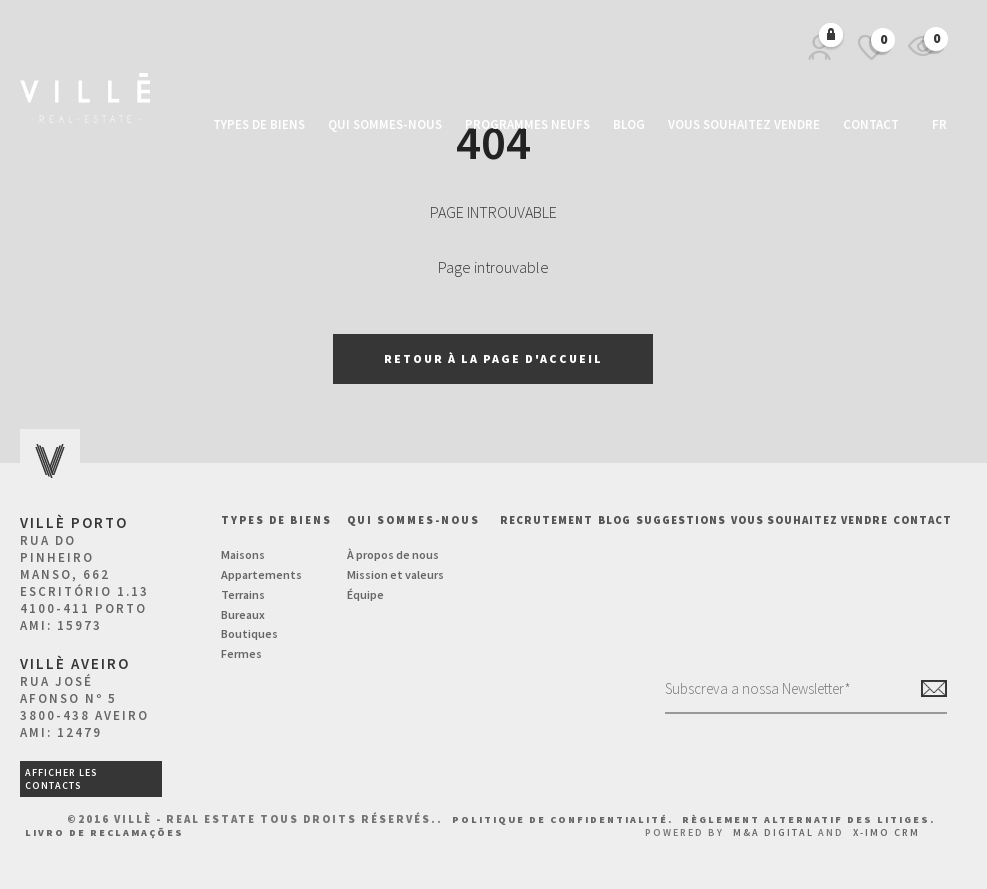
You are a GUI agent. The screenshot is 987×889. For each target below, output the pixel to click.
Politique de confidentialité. (564, 819)
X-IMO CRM (886, 832)
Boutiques (249, 633)
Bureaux (243, 614)
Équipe (365, 594)
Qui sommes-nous (385, 124)
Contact (871, 124)
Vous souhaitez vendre (744, 124)
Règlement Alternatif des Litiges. (808, 819)
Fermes (241, 653)
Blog (629, 124)
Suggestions (681, 520)
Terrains (243, 594)
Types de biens (259, 124)
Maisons (243, 554)
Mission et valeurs (395, 574)
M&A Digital (773, 832)
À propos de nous (393, 554)
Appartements (261, 574)
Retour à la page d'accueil (493, 358)
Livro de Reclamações (104, 832)
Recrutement (546, 520)
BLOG (614, 520)
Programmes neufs (527, 124)
